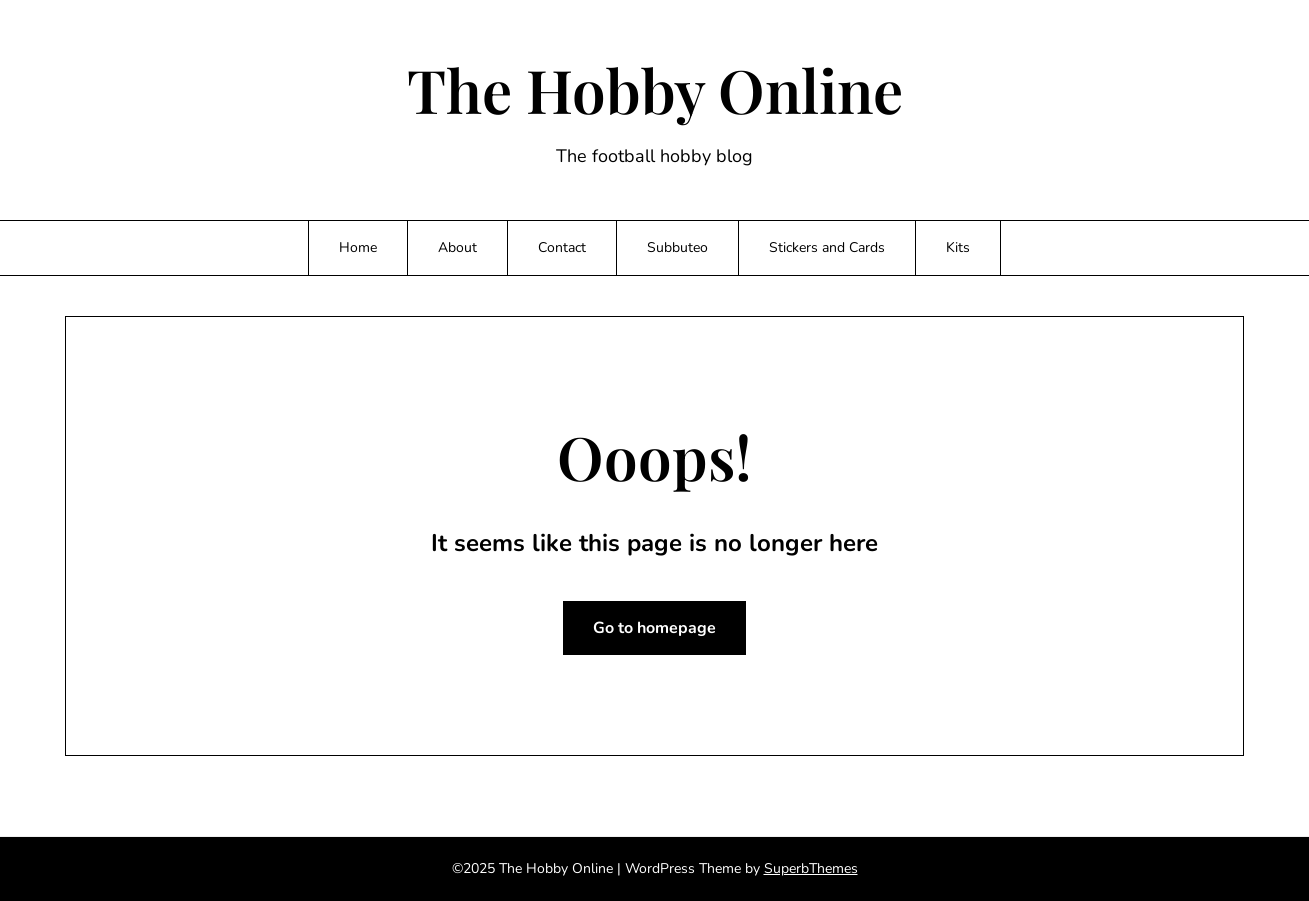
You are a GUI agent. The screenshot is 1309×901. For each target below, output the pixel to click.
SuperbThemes (811, 868)
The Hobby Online (655, 89)
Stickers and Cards (827, 247)
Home (358, 247)
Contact (562, 247)
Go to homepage (654, 628)
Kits (958, 247)
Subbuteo (677, 247)
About (457, 247)
